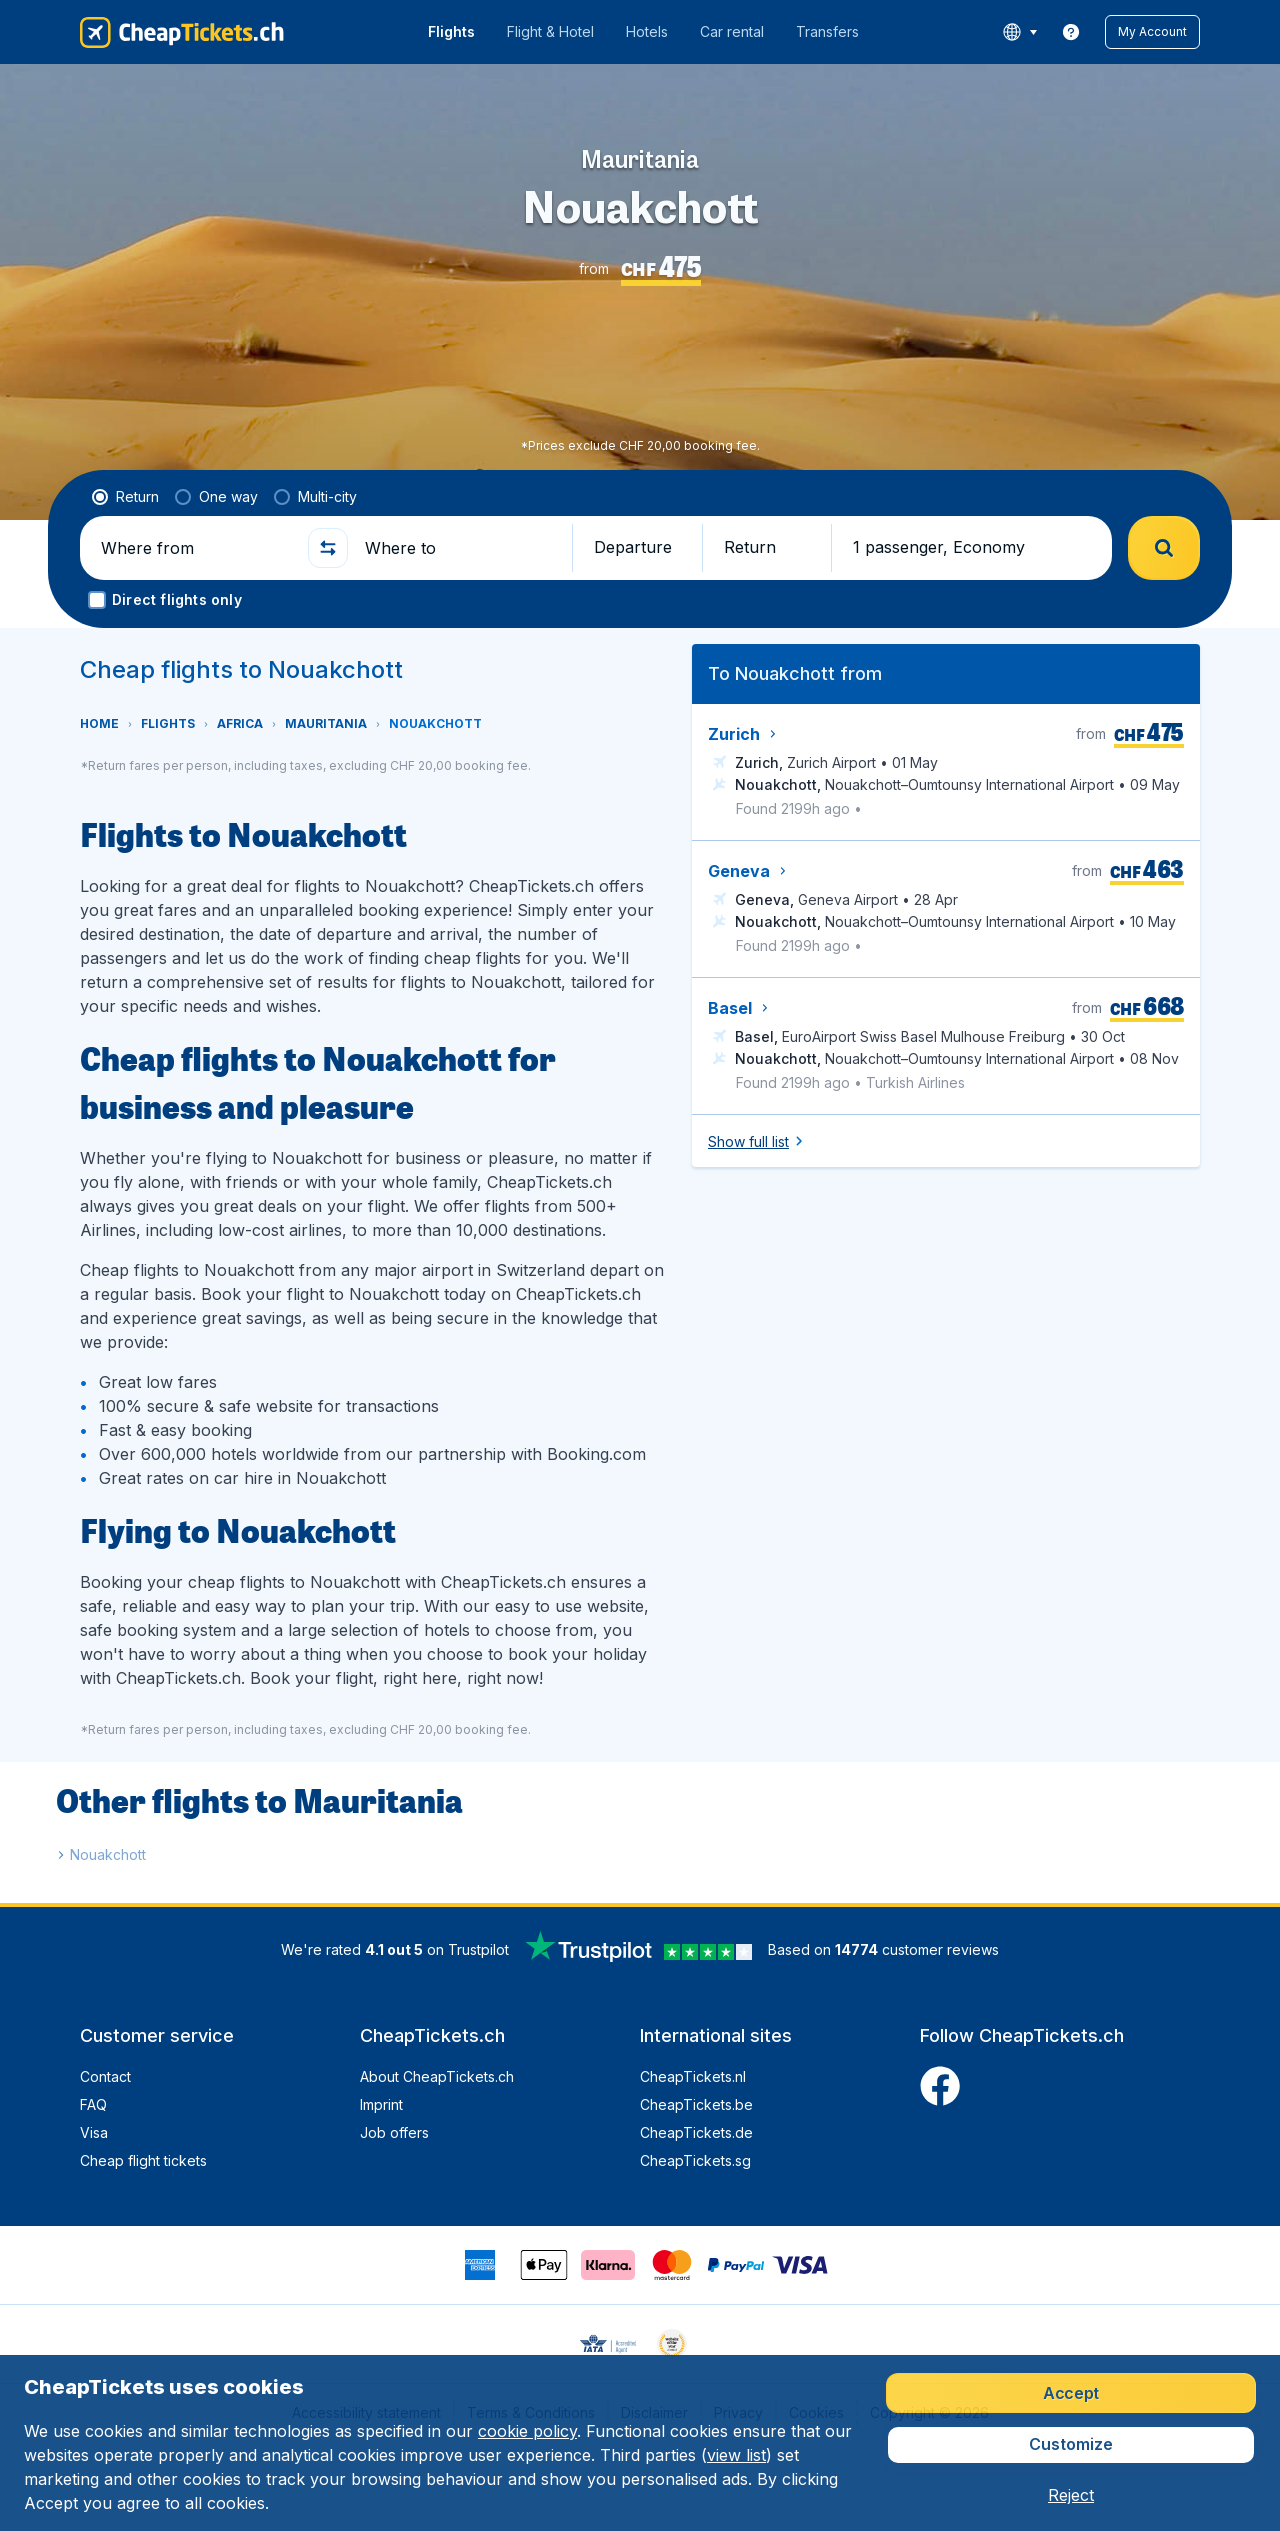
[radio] (125, 497)
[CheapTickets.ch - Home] (182, 32)
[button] (1152, 32)
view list (736, 2455)
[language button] (1019, 32)
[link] (1071, 32)
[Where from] (196, 548)
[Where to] (460, 548)
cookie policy (527, 2431)
